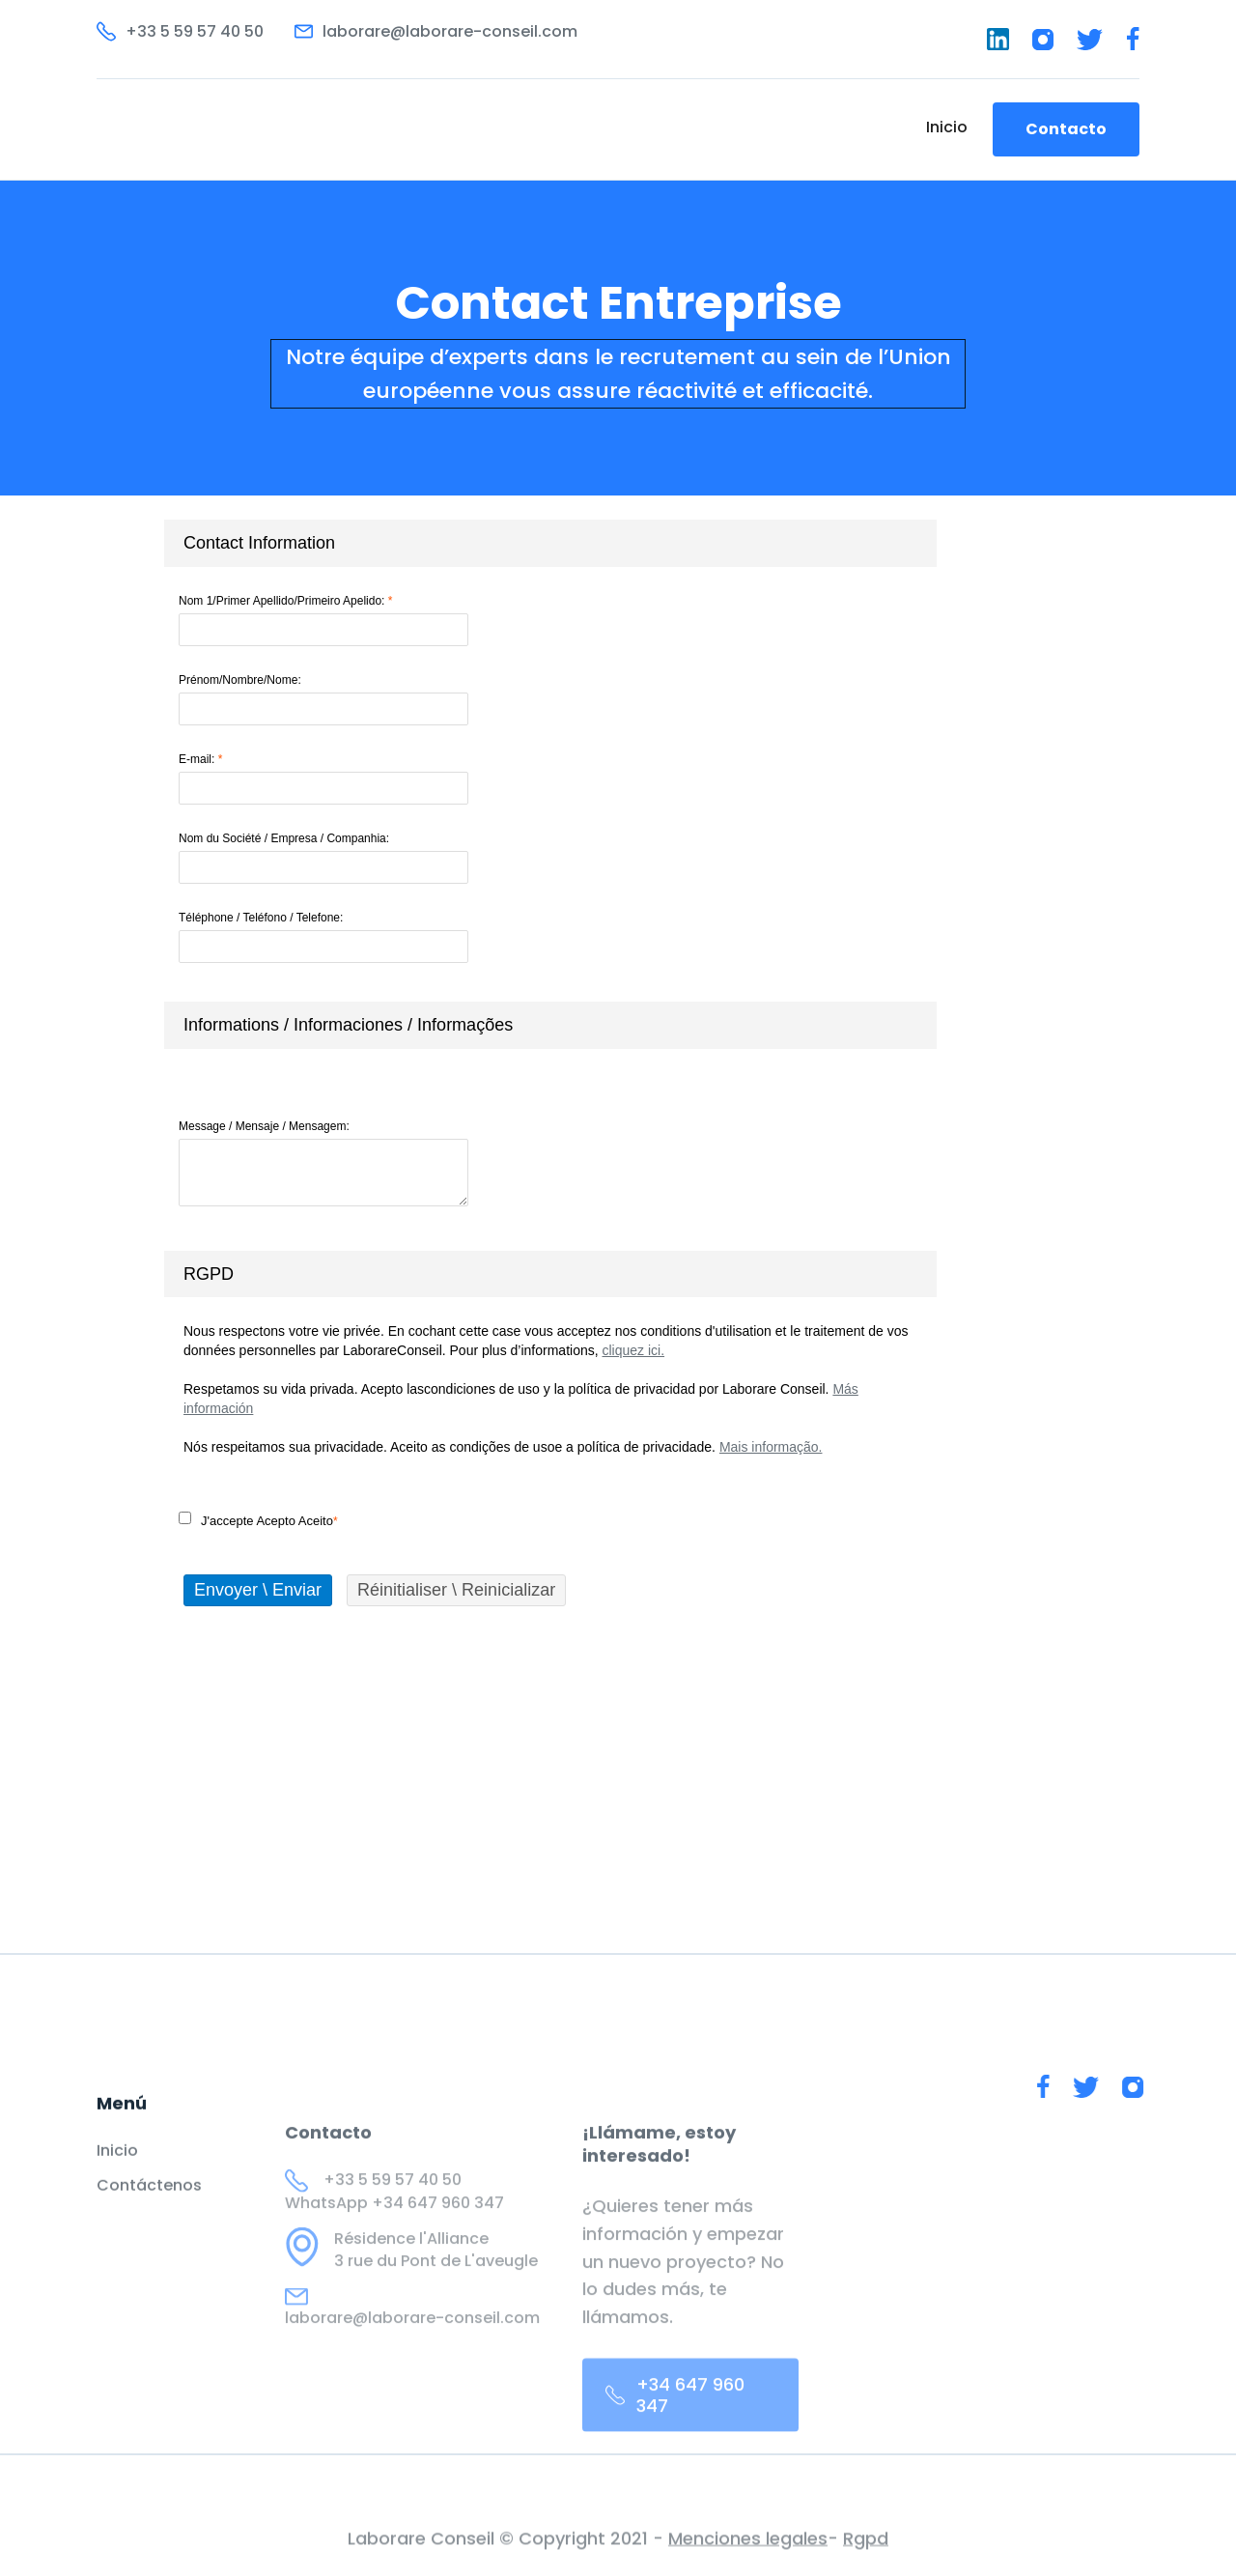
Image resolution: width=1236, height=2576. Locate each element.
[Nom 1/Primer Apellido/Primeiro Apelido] (323, 629)
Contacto (1066, 129)
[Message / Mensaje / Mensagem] (323, 1172)
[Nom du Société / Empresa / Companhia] (323, 867)
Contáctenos (149, 2206)
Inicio (947, 127)
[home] (199, 129)
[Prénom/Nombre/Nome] (323, 709)
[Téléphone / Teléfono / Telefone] (323, 946)
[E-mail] (323, 788)
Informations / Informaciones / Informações (348, 1024)
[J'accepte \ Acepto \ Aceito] (185, 1518)
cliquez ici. (633, 1350)
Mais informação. (771, 1447)
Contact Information (259, 542)
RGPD (208, 1274)
